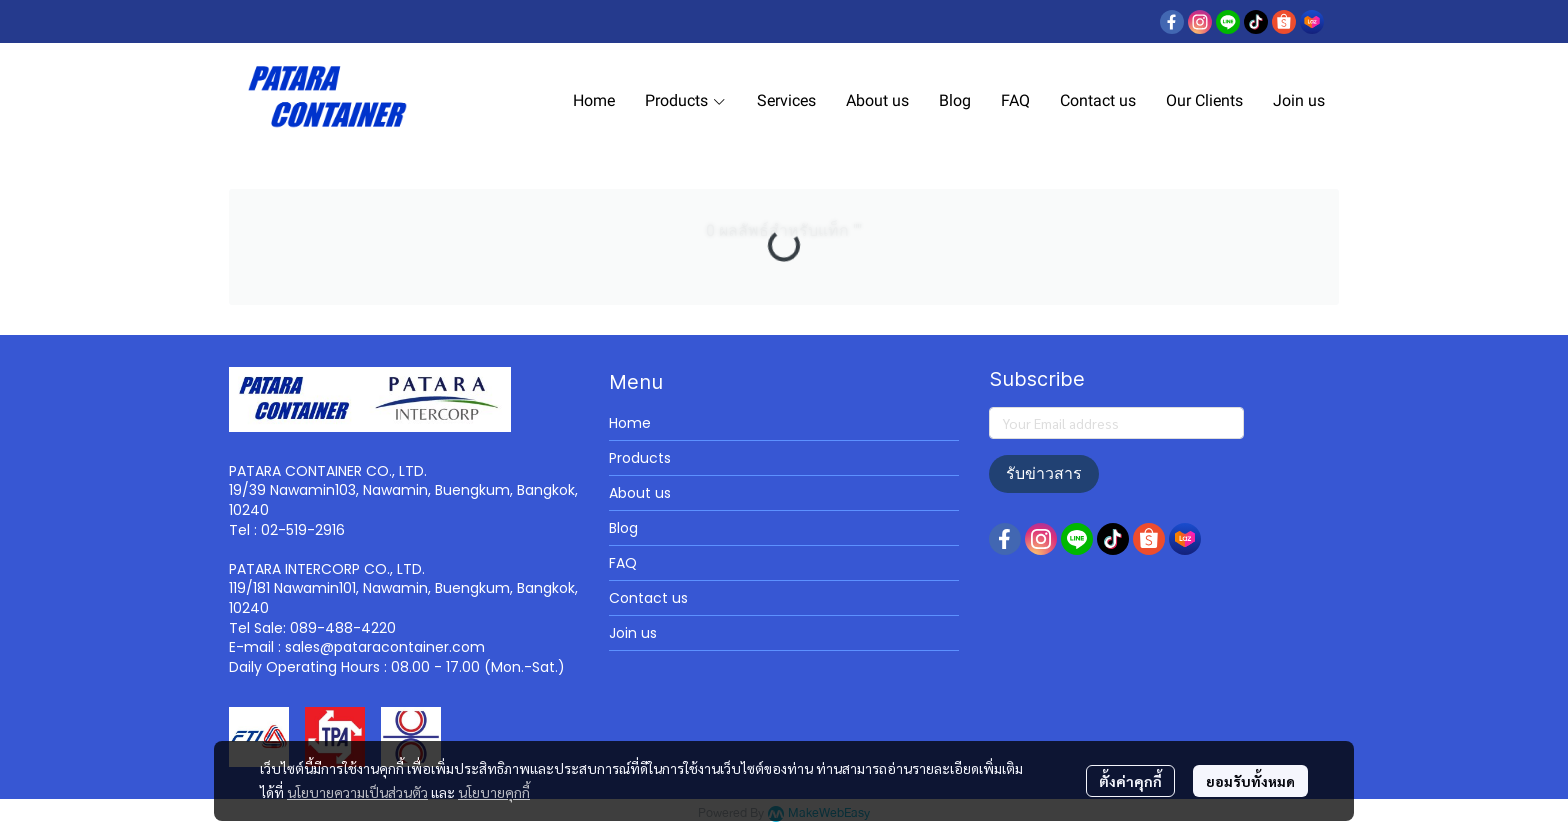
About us (640, 493)
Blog (623, 528)
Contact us (648, 598)
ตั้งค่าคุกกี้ (1130, 781)
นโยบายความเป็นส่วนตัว (357, 792)
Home (630, 423)
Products (640, 458)
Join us (633, 633)
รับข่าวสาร (1044, 473)
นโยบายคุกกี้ (494, 792)
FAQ (623, 563)
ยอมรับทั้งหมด (1250, 781)
